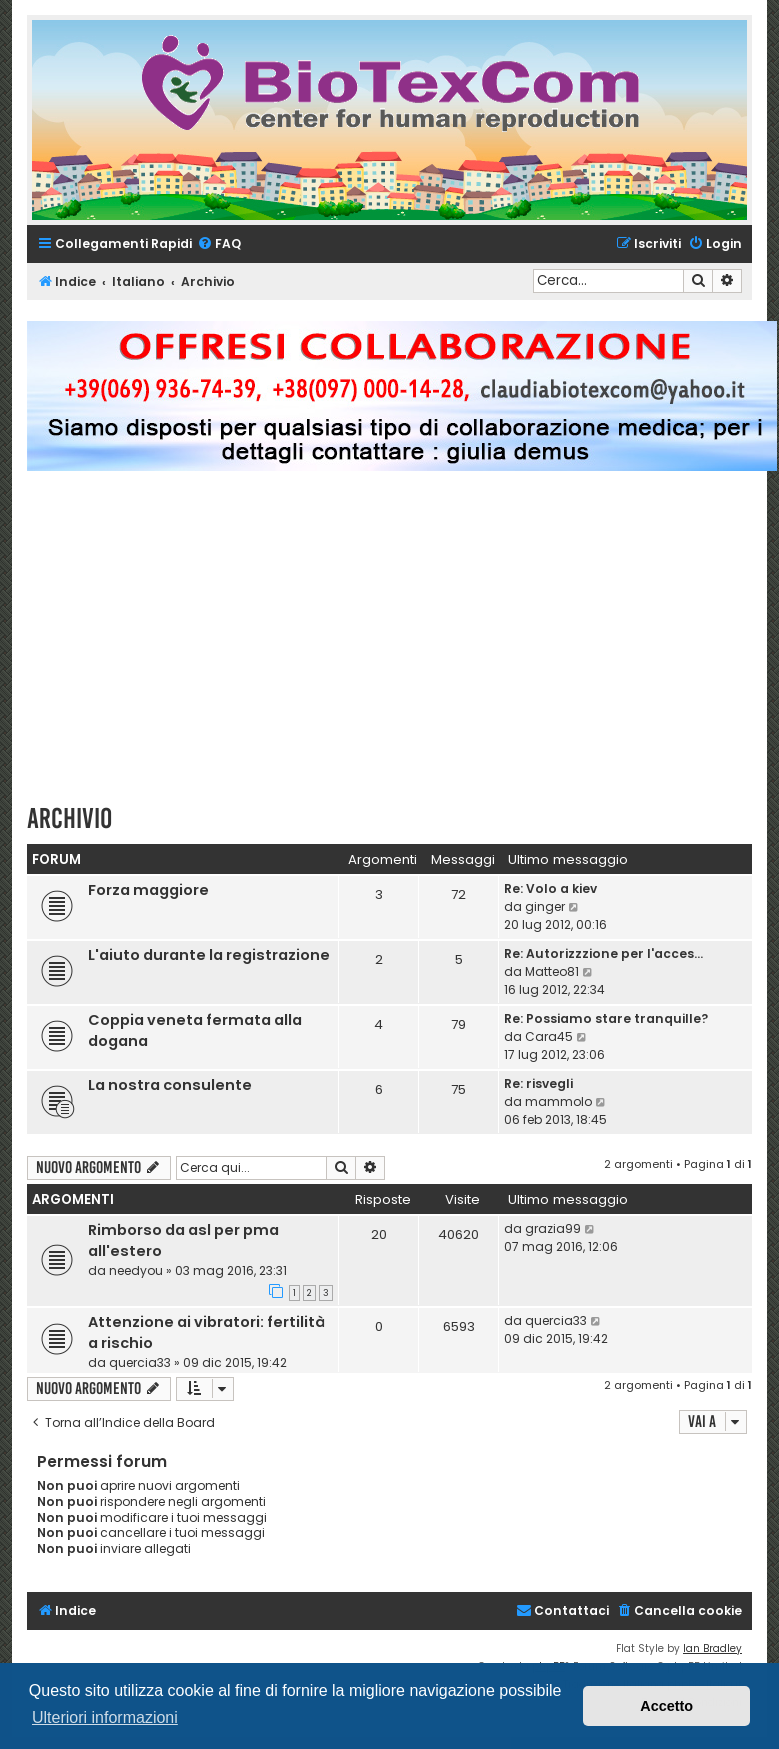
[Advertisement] (403, 646)
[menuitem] (219, 244)
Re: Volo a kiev (550, 888)
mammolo (558, 1101)
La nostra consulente (170, 1085)
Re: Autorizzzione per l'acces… (603, 953)
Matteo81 (552, 971)
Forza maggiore (148, 890)
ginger (545, 906)
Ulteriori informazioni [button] (105, 1717)
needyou (136, 1270)
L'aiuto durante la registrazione (209, 955)
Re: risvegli (538, 1083)
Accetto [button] (666, 1706)
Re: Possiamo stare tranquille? (606, 1018)
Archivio (69, 818)
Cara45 (549, 1036)
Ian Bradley (712, 1648)
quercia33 (140, 1362)
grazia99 (553, 1228)
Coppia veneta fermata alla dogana (195, 1030)
